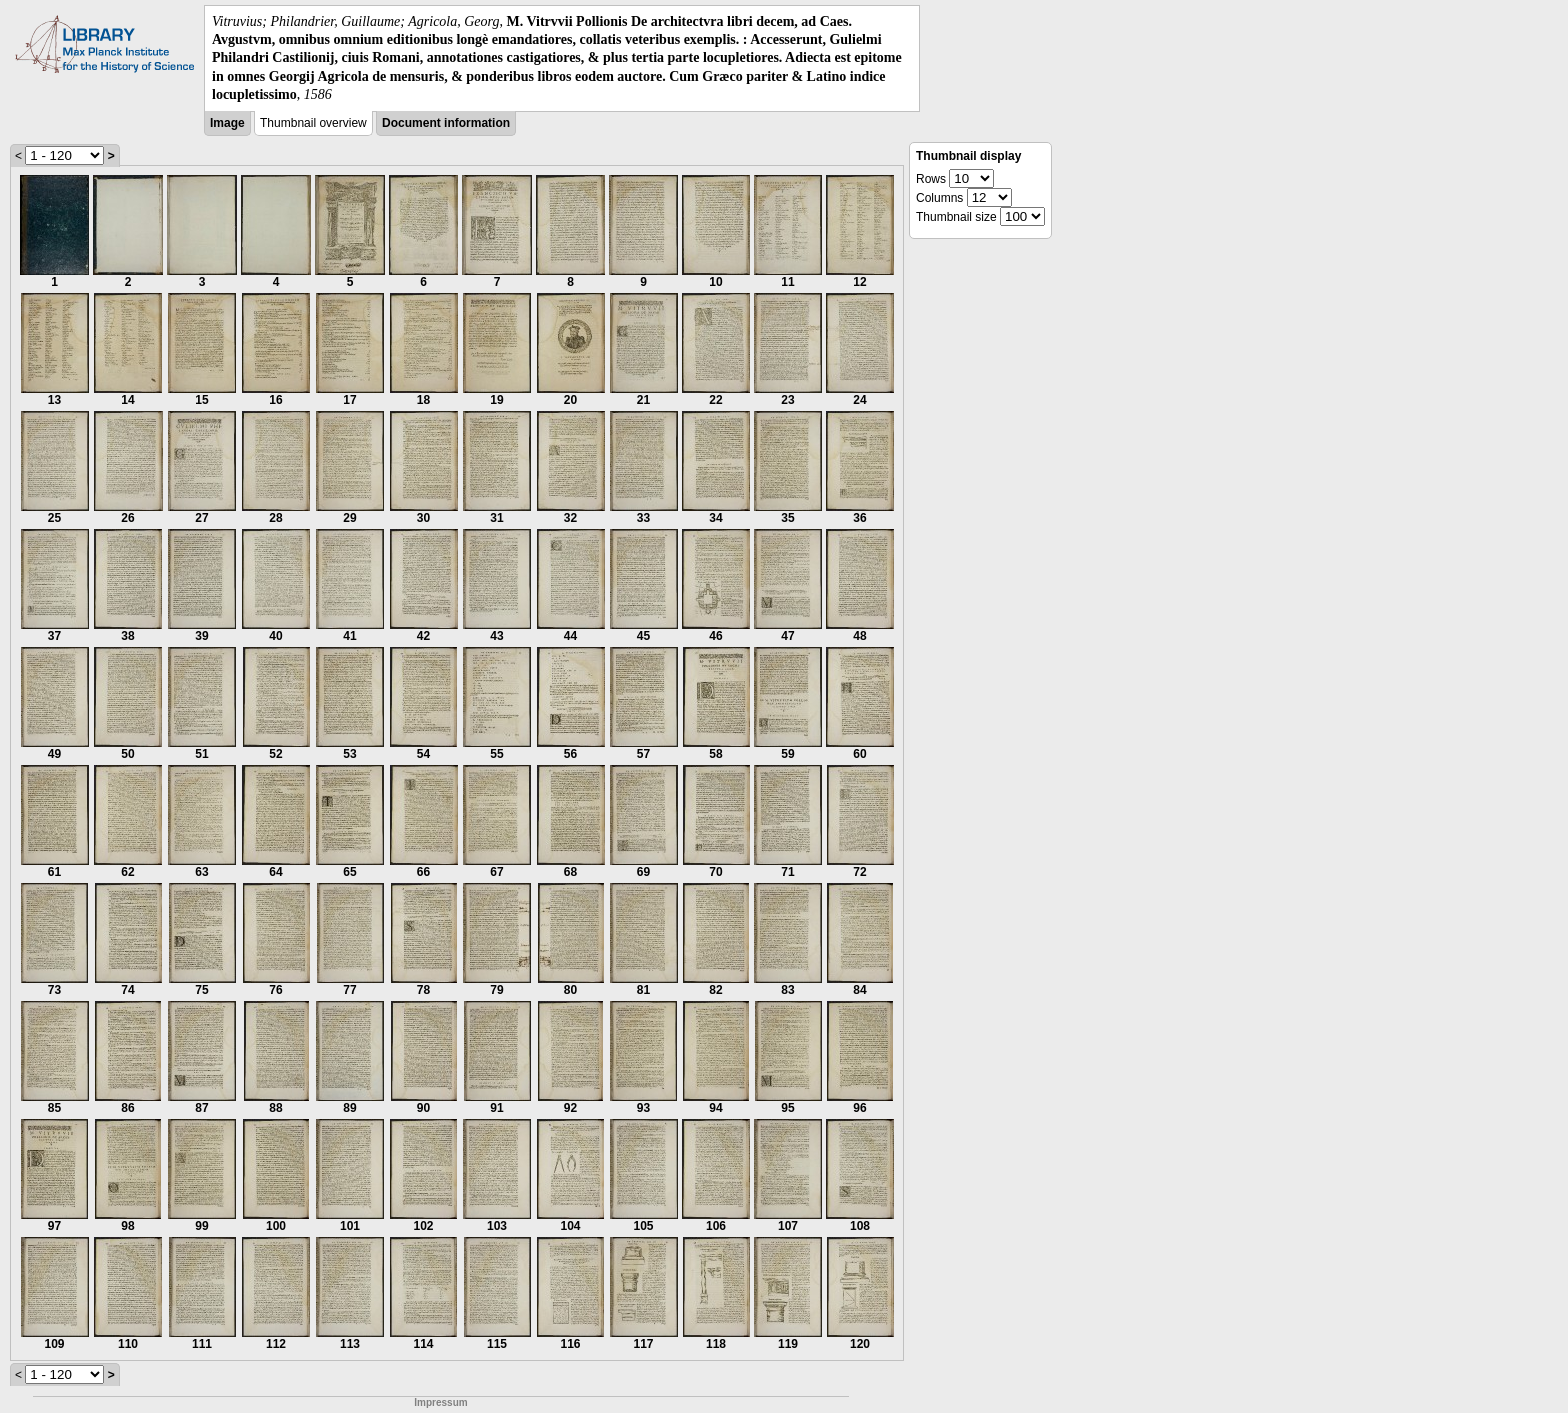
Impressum (440, 1402)
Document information (446, 123)
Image (227, 123)
